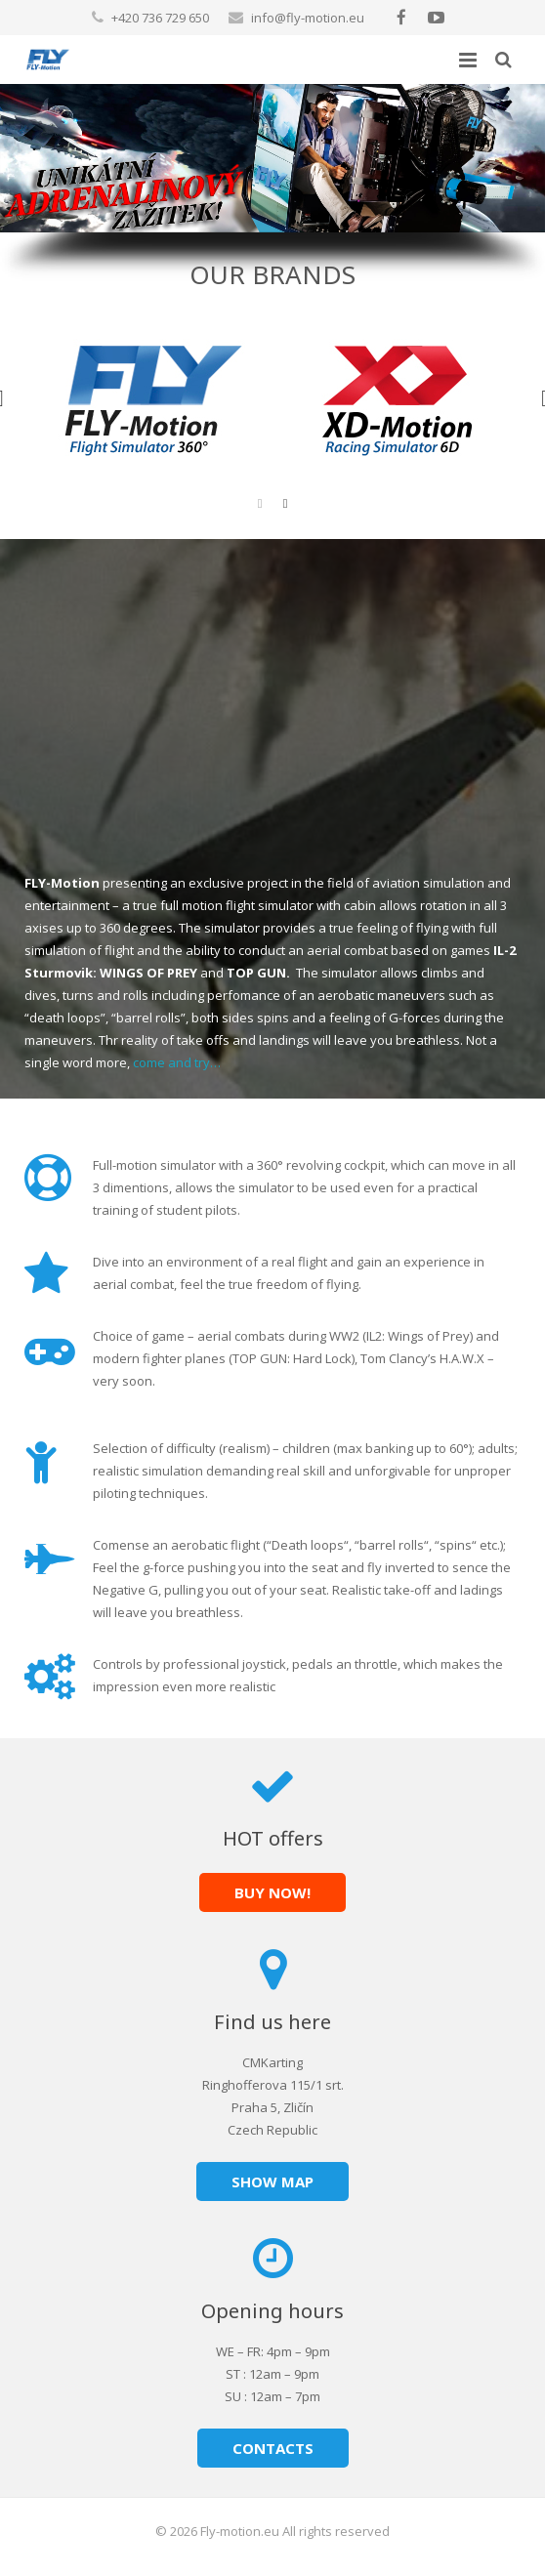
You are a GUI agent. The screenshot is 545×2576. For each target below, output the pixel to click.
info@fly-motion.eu (307, 17)
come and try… (177, 1062)
